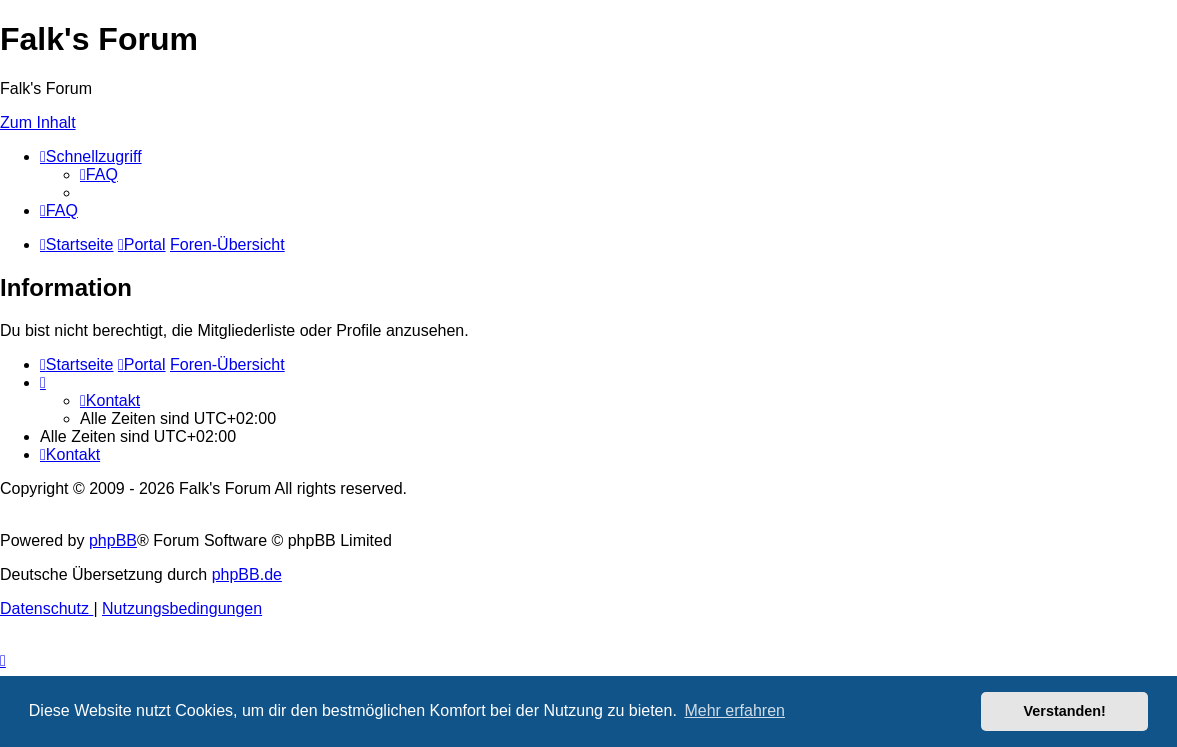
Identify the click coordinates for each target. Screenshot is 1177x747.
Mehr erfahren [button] (734, 710)
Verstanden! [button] (1065, 711)
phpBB (113, 540)
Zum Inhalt (38, 122)
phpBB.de (247, 574)
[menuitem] (99, 174)
